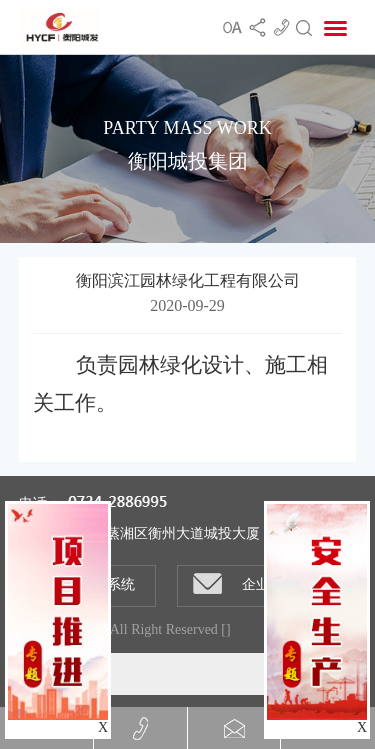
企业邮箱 (245, 583)
